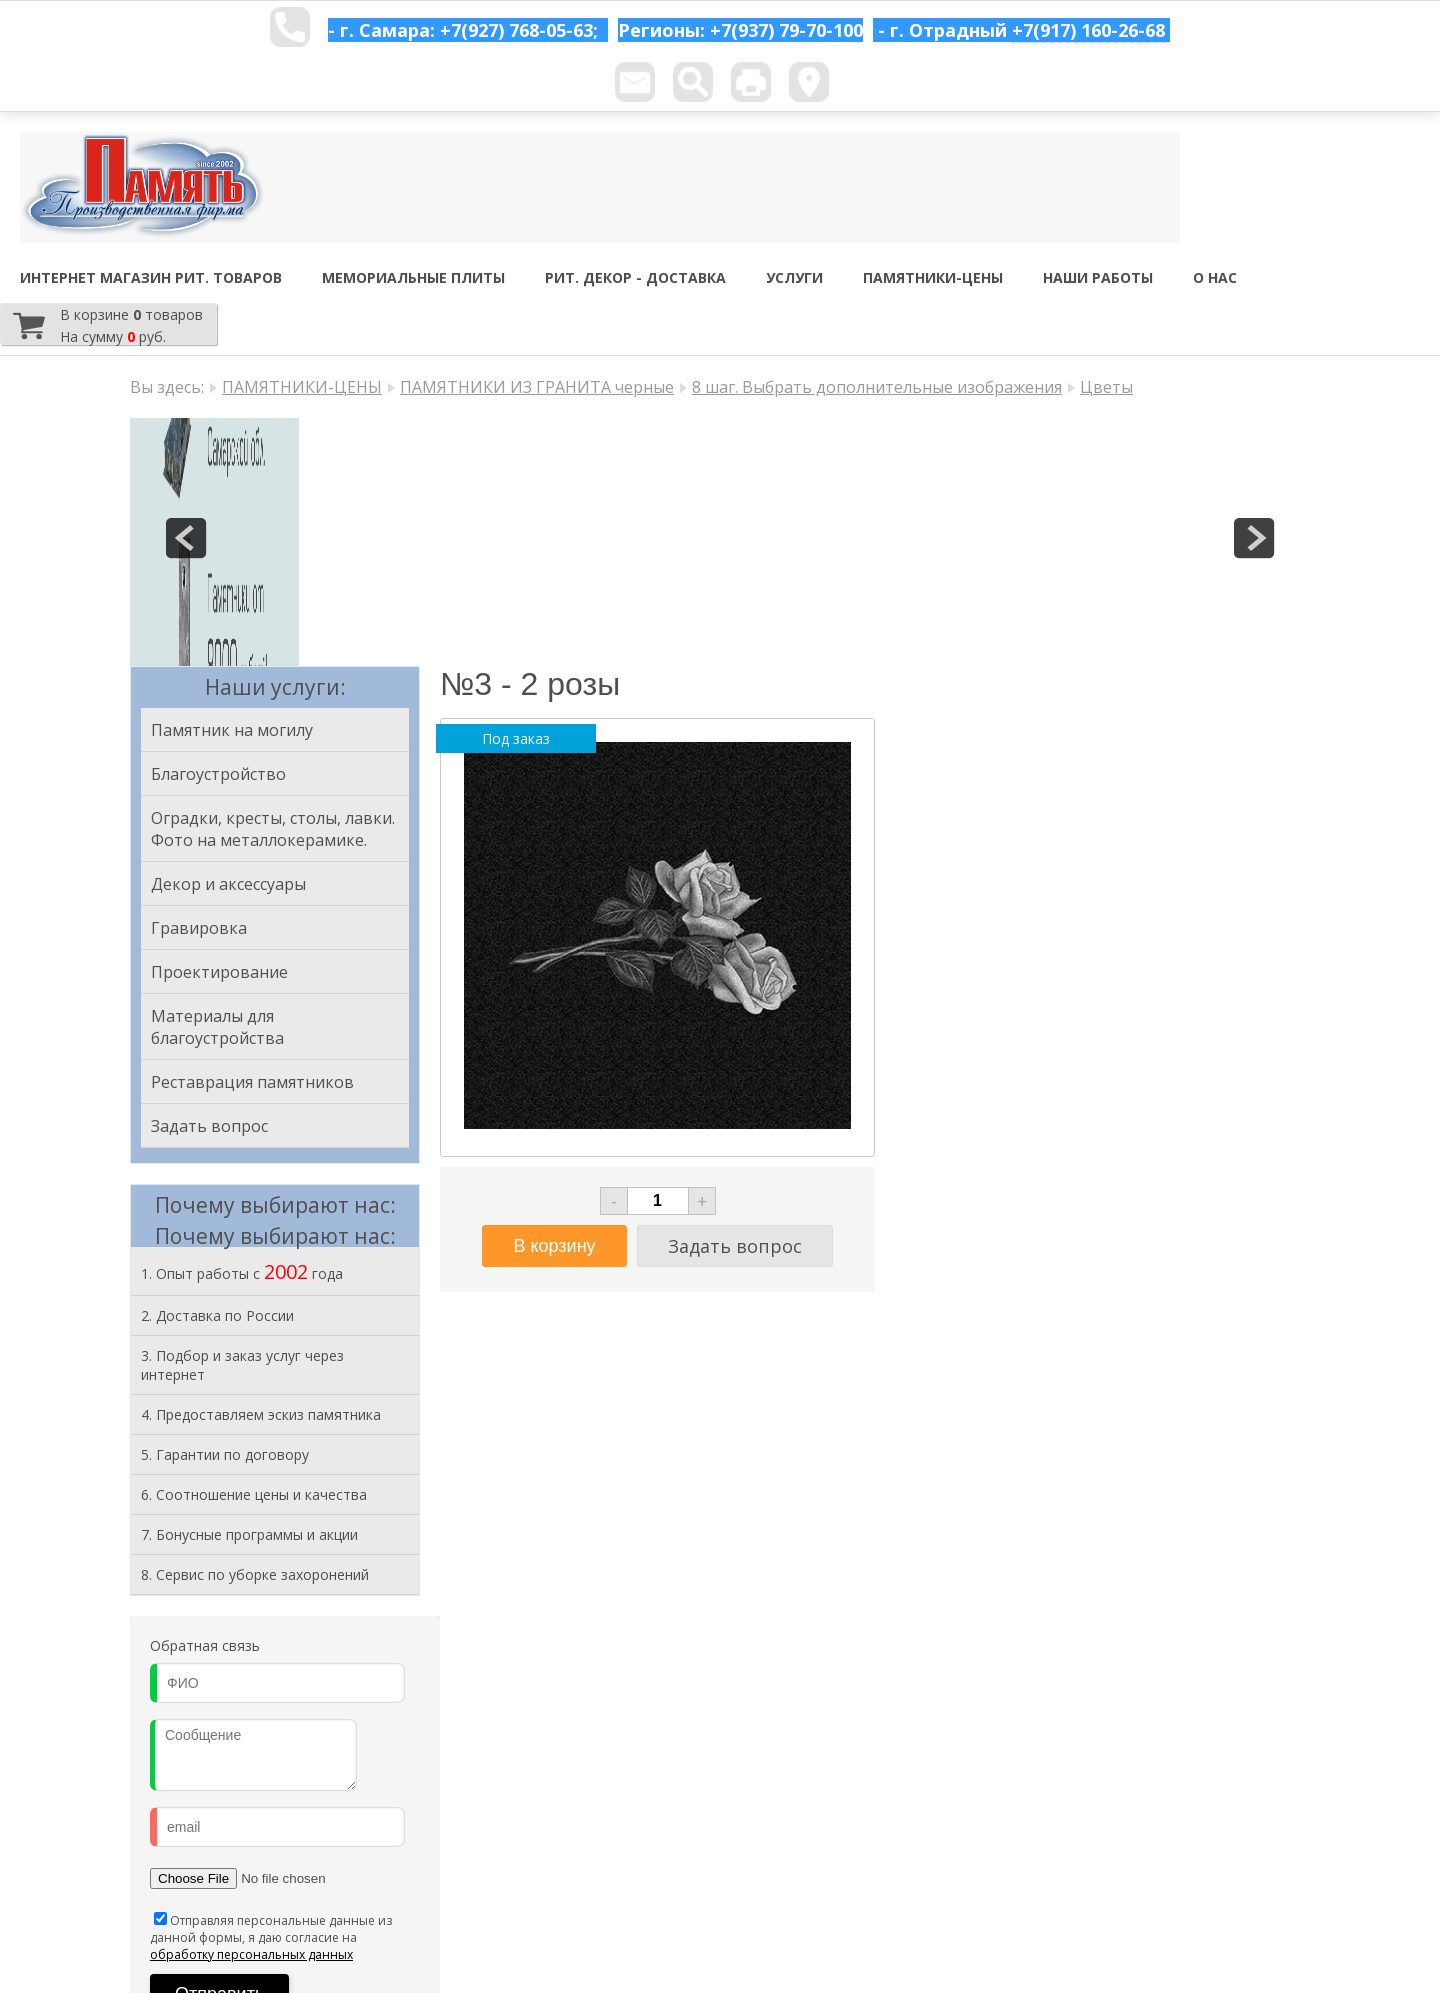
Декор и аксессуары (228, 884)
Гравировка (199, 928)
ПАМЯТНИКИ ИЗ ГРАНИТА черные (537, 387)
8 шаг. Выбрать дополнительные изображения (877, 387)
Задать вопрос (209, 1126)
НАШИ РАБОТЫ (1098, 277)
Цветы (1106, 387)
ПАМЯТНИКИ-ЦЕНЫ (933, 277)
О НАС (1215, 277)
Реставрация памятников (252, 1082)
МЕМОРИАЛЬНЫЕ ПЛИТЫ (413, 277)
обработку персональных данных (251, 1954)
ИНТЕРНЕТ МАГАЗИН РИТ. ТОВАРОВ (151, 277)
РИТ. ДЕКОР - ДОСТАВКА (635, 277)
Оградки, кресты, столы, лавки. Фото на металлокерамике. (273, 829)
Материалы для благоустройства (217, 1027)
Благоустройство (218, 774)
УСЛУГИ (794, 277)
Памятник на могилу (232, 730)
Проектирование (219, 972)
